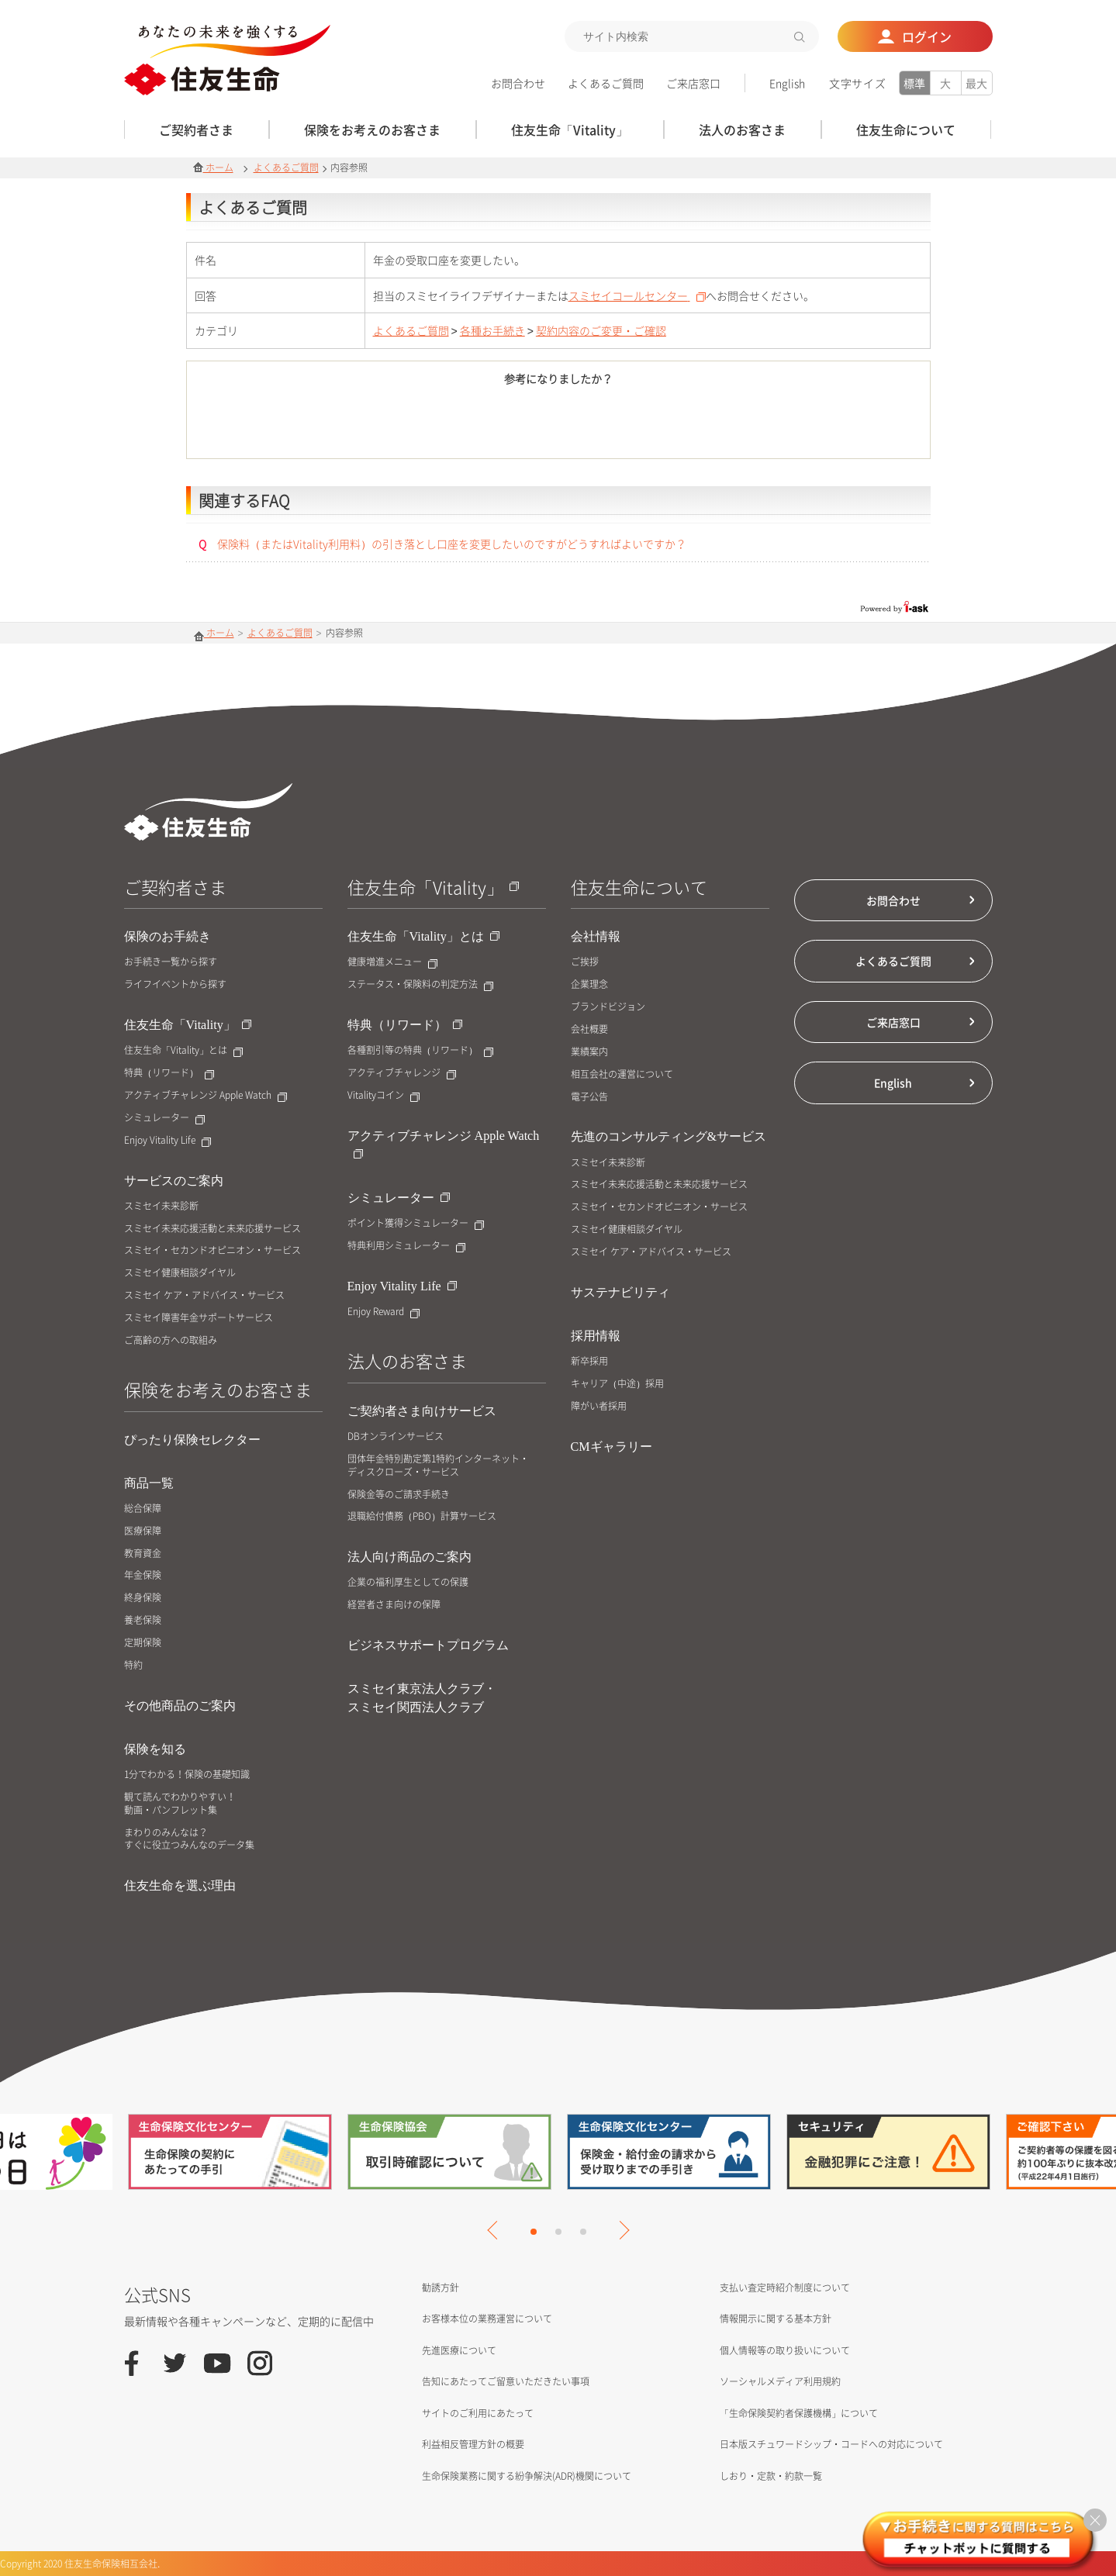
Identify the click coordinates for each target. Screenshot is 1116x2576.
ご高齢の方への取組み (170, 1340)
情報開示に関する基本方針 (775, 2319)
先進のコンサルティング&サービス (669, 1136)
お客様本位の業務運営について (487, 2319)
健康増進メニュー (392, 962)
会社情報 (595, 936)
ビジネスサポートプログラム (428, 1645)
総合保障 (142, 1508)
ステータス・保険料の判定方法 (420, 984)
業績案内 (589, 1051)
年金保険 (142, 1575)
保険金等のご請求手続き (398, 1494)
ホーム (213, 167)
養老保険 (142, 1620)
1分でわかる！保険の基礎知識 (187, 1774)
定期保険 (142, 1642)
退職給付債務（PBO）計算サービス (421, 1516)
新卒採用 (589, 1361)
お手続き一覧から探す (170, 962)
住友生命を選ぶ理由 (180, 1885)
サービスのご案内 (173, 1180)
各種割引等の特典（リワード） (420, 1050)
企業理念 (589, 984)
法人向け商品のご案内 (409, 1556)
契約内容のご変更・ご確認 (601, 330)
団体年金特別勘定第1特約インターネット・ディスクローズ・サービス (438, 1465)
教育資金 (142, 1553)
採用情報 (595, 1335)
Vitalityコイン (383, 1095)
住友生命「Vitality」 (187, 1024)
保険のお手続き (167, 936)
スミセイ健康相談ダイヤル (180, 1272)
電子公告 (589, 1096)
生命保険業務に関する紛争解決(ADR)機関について (526, 2476)
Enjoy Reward (383, 1311)
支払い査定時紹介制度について (785, 2288)
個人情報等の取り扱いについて (785, 2350)
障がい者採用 (599, 1406)
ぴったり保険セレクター (192, 1439)
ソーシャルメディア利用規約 (780, 2381)
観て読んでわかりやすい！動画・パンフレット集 (180, 1803)
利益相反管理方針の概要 (473, 2444)
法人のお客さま (407, 1360)
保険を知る (155, 1749)
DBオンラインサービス (395, 1436)
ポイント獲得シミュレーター (415, 1223)
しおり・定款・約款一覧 (771, 2476)
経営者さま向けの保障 (394, 1604)
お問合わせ (518, 83)
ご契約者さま (175, 887)
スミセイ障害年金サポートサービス (198, 1317)
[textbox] (692, 36)
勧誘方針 (440, 2288)
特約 (133, 1665)
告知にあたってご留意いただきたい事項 (505, 2381)
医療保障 (142, 1531)
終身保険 (142, 1597)
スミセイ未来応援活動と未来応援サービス (212, 1228)
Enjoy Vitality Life (167, 1140)
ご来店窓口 (693, 83)
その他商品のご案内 (180, 1705)
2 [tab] (558, 2232)
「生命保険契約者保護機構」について (799, 2413)
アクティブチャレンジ (401, 1072)
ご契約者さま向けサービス (421, 1410)
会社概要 (589, 1029)
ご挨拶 (585, 962)
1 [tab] (533, 2232)
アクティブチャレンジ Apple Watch (205, 1095)
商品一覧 (149, 1483)
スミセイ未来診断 (161, 1206)
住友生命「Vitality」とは (183, 1050)
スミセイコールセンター (637, 295)
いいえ (644, 425)
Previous (496, 2230)
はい (473, 425)
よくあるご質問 (606, 83)
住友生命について (639, 887)
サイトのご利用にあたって (478, 2413)
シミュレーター (164, 1117)
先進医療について (459, 2350)
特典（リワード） (169, 1072)
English (787, 83)
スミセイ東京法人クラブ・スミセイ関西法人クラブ (421, 1698)
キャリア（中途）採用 (617, 1383)
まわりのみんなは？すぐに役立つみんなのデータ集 (189, 1839)
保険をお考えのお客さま (218, 1389)
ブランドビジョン (608, 1006)
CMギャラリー (611, 1446)
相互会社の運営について (622, 1074)
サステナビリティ (620, 1292)
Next (619, 2230)
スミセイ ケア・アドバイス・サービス (204, 1295)
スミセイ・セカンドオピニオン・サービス (212, 1250)
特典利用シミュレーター (406, 1245)
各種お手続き (492, 330)
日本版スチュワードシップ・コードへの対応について (831, 2444)
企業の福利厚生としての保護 (407, 1582)
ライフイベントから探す (175, 984)
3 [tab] (583, 2232)
